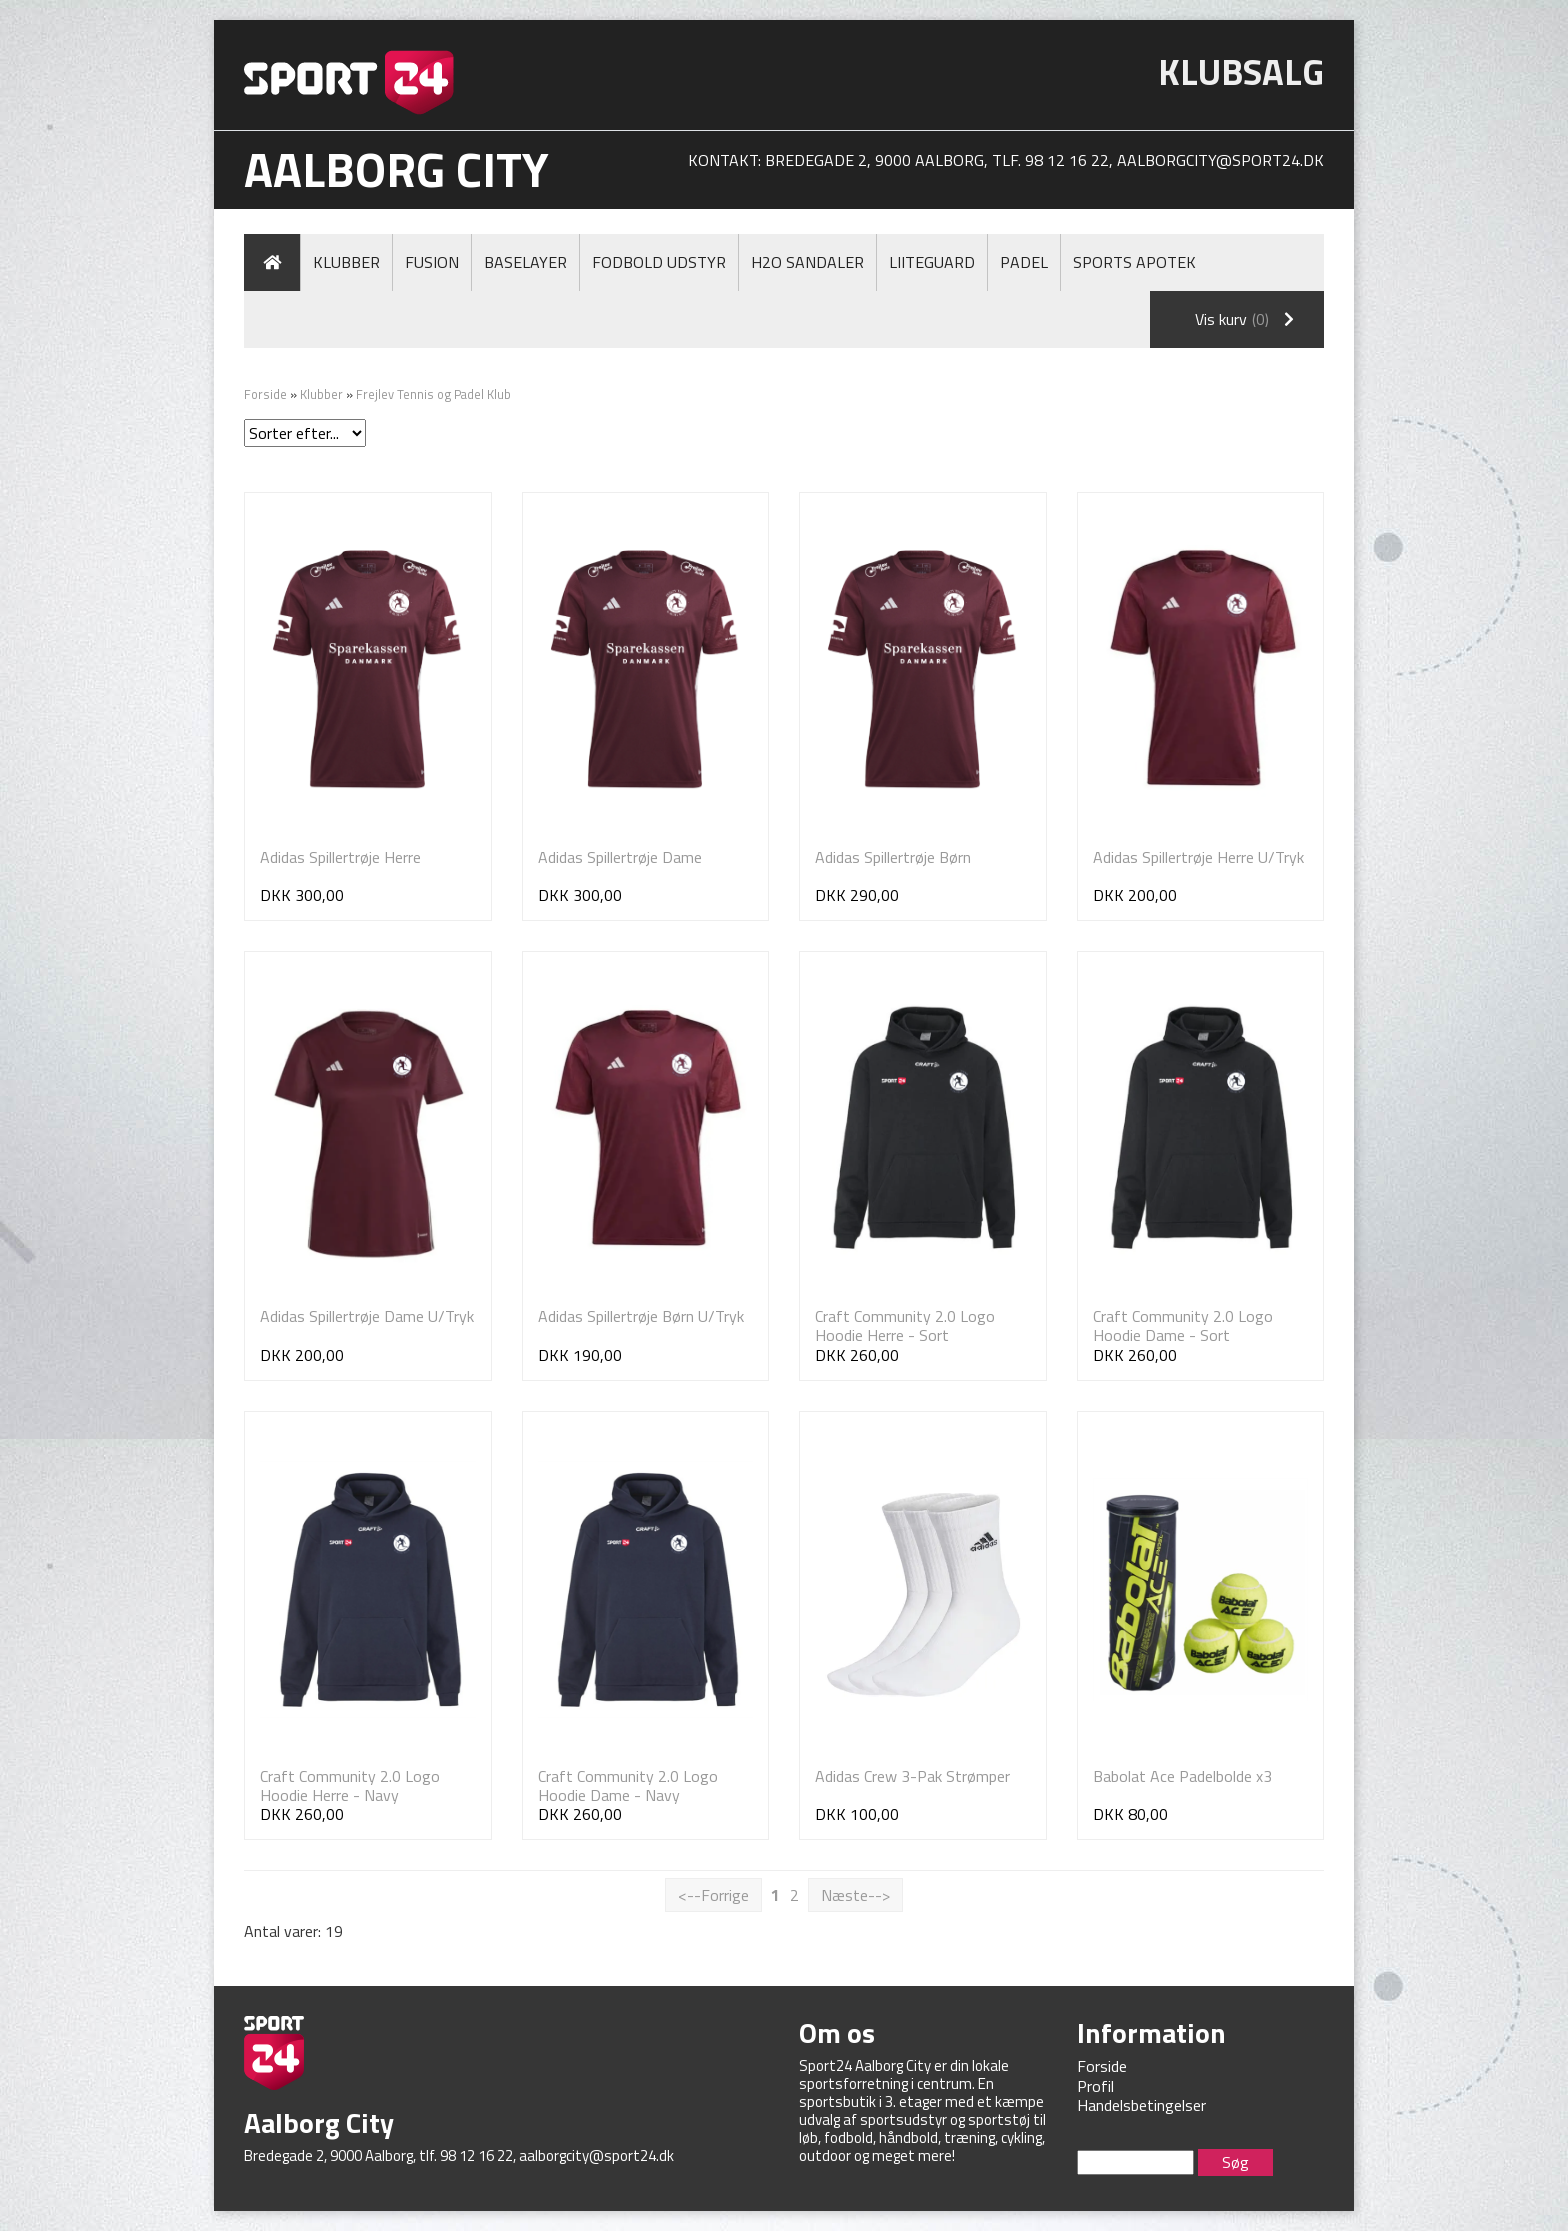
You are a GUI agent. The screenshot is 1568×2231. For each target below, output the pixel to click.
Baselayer (525, 262)
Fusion (432, 262)
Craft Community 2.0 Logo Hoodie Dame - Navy (628, 1785)
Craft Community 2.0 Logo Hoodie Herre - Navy (350, 1785)
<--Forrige (713, 1895)
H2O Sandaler (807, 262)
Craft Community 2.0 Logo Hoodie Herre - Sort (905, 1325)
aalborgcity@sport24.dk (1220, 160)
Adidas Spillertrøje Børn (893, 857)
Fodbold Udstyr (659, 262)
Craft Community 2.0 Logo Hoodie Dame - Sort (1183, 1325)
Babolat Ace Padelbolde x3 (1182, 1776)
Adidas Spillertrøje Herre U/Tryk (1198, 857)
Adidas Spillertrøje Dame (620, 857)
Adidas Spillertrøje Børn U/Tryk (641, 1316)
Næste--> (855, 1895)
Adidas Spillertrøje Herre (340, 857)
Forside (265, 394)
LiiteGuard (932, 262)
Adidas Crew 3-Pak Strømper (912, 1776)
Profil (1095, 2086)
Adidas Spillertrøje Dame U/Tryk (367, 1316)
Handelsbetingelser (1141, 2105)
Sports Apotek (1134, 262)
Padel (1024, 262)
